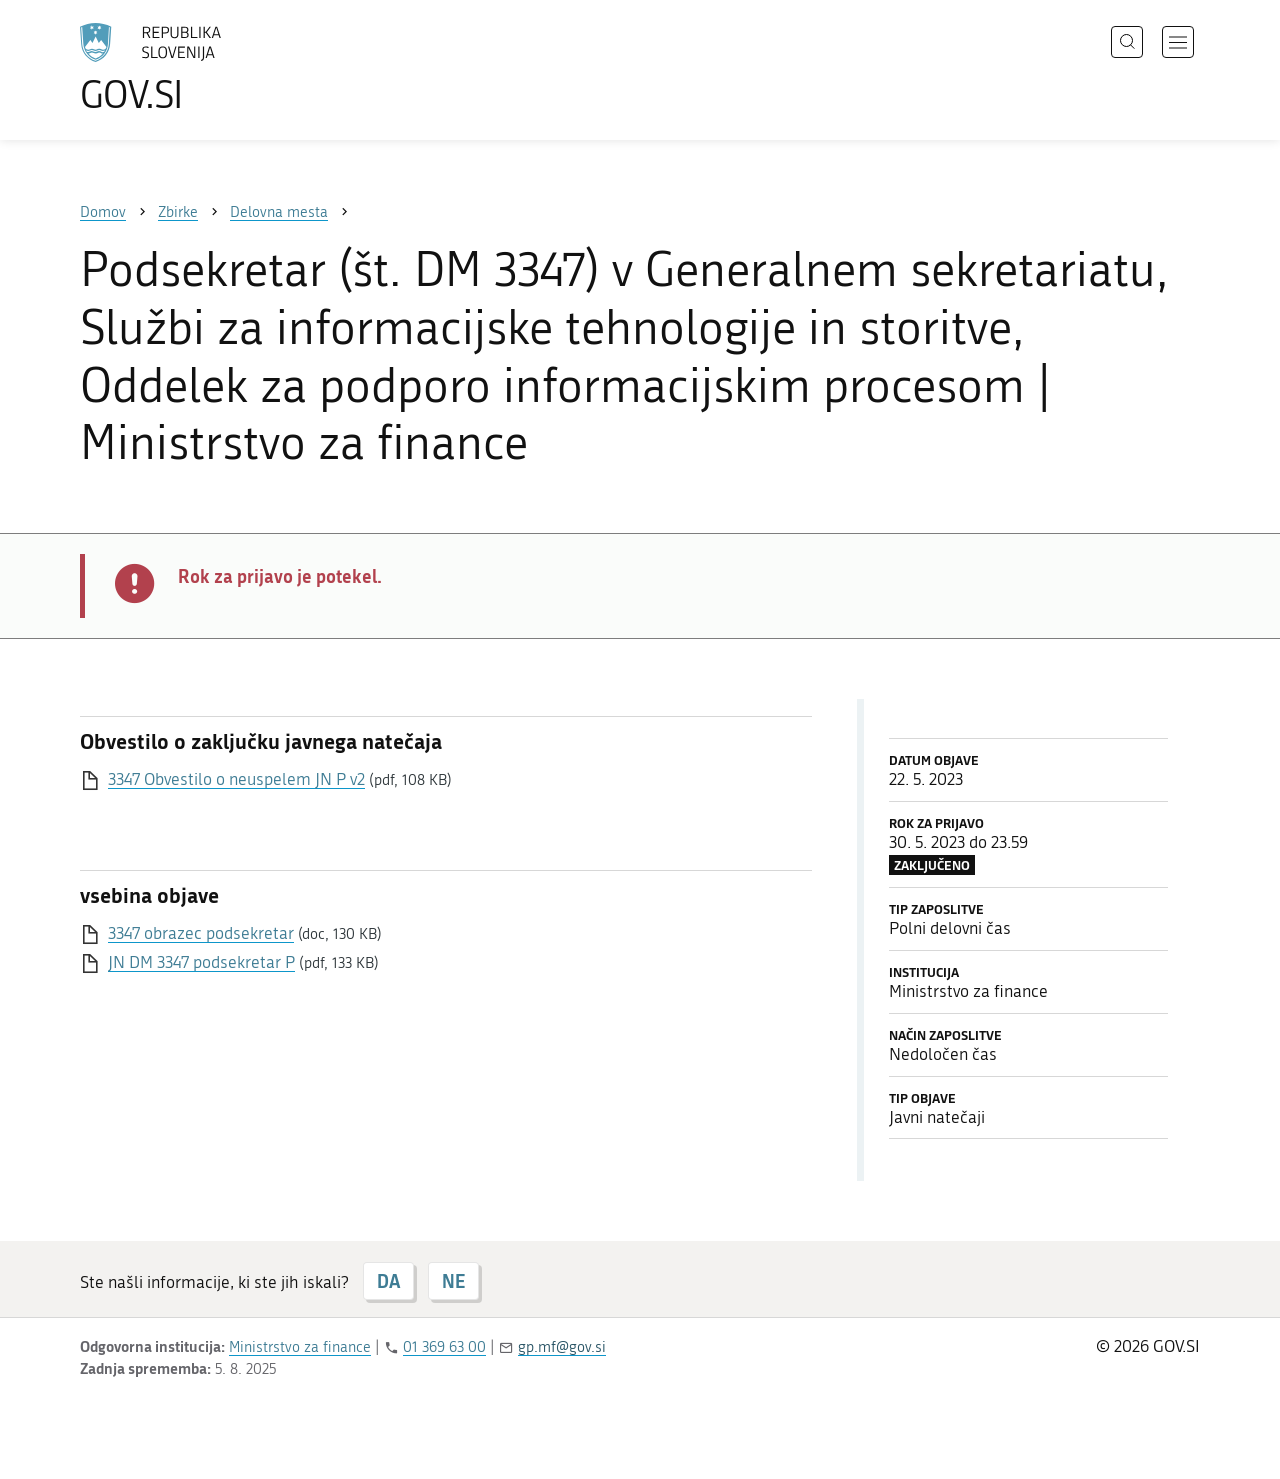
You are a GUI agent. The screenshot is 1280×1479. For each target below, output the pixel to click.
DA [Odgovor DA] (388, 1281)
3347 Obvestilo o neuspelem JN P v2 (236, 779)
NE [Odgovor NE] (453, 1281)
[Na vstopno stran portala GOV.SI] (206, 68)
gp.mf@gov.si (562, 1347)
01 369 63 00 (444, 1347)
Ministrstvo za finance (300, 1347)
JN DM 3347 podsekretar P (201, 962)
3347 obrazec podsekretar (201, 933)
